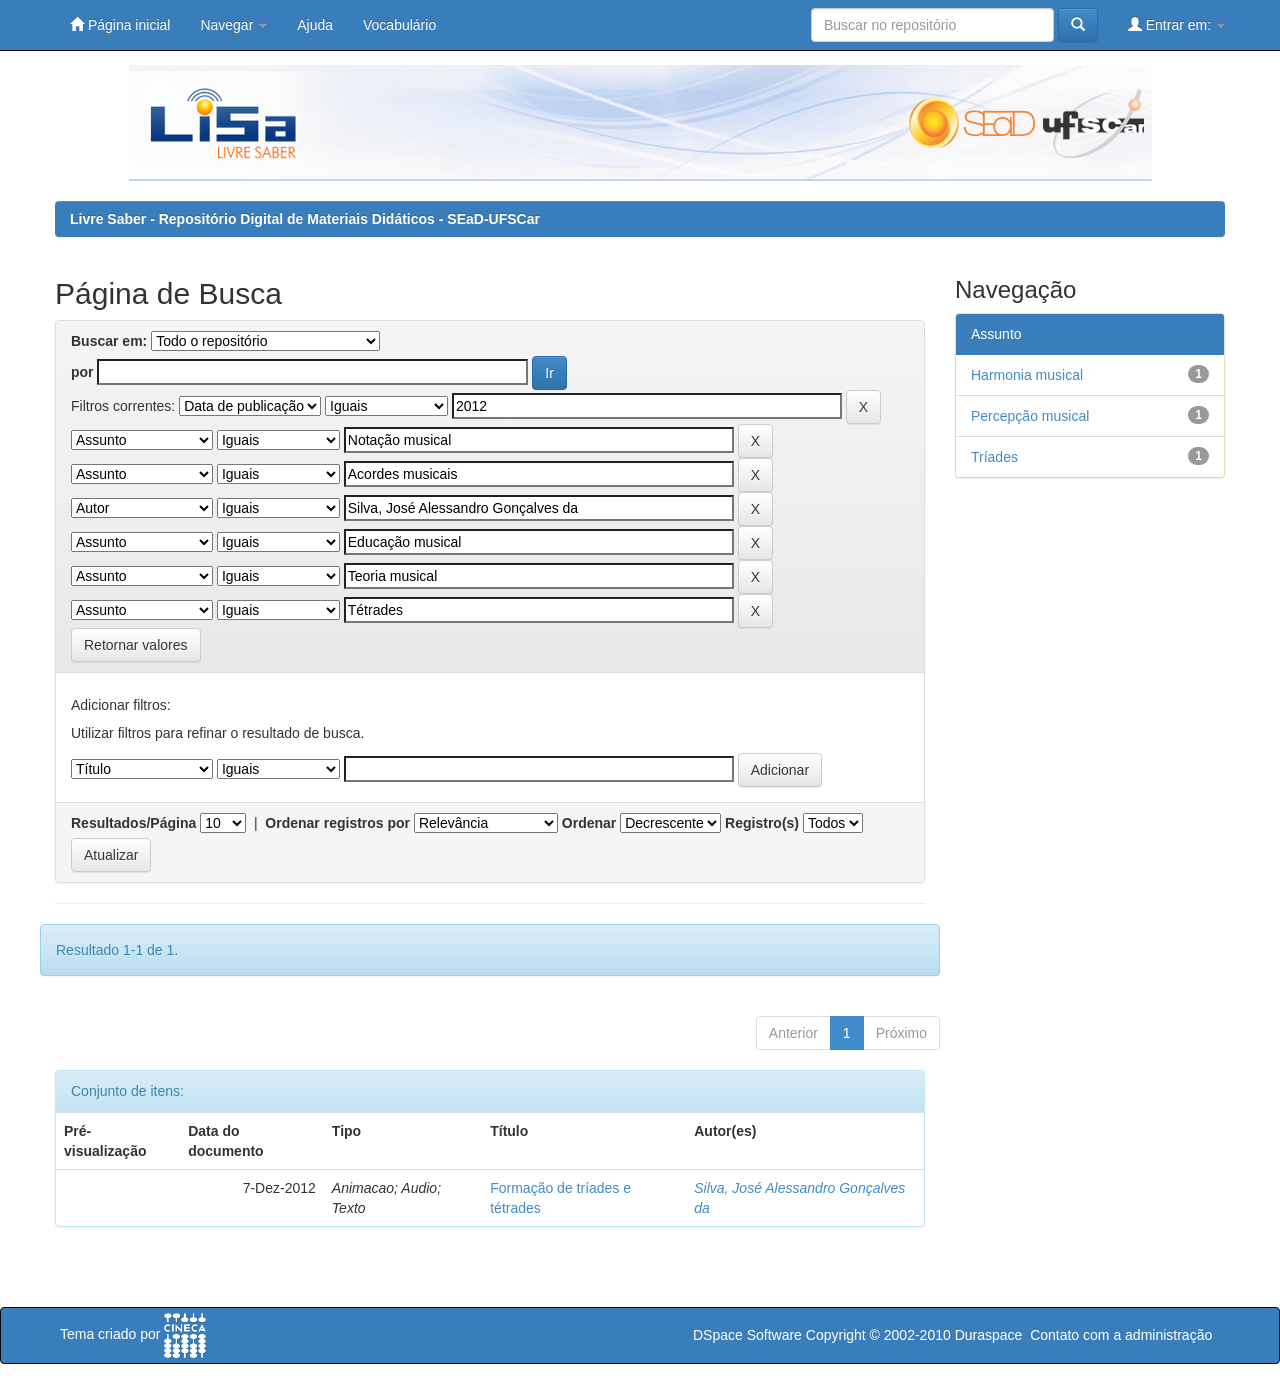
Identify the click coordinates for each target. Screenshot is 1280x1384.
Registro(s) (762, 823)
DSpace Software (747, 1335)
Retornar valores (136, 645)
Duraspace (989, 1335)
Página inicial (120, 24)
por (82, 372)
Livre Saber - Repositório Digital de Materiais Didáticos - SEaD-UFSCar (305, 219)
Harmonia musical (1027, 375)
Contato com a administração (1121, 1335)
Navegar (233, 25)
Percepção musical (1030, 416)
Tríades (994, 457)
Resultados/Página (133, 823)
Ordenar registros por (337, 823)
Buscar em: (109, 341)
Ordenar (589, 823)
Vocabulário (399, 25)
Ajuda (315, 25)
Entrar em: (1176, 24)
